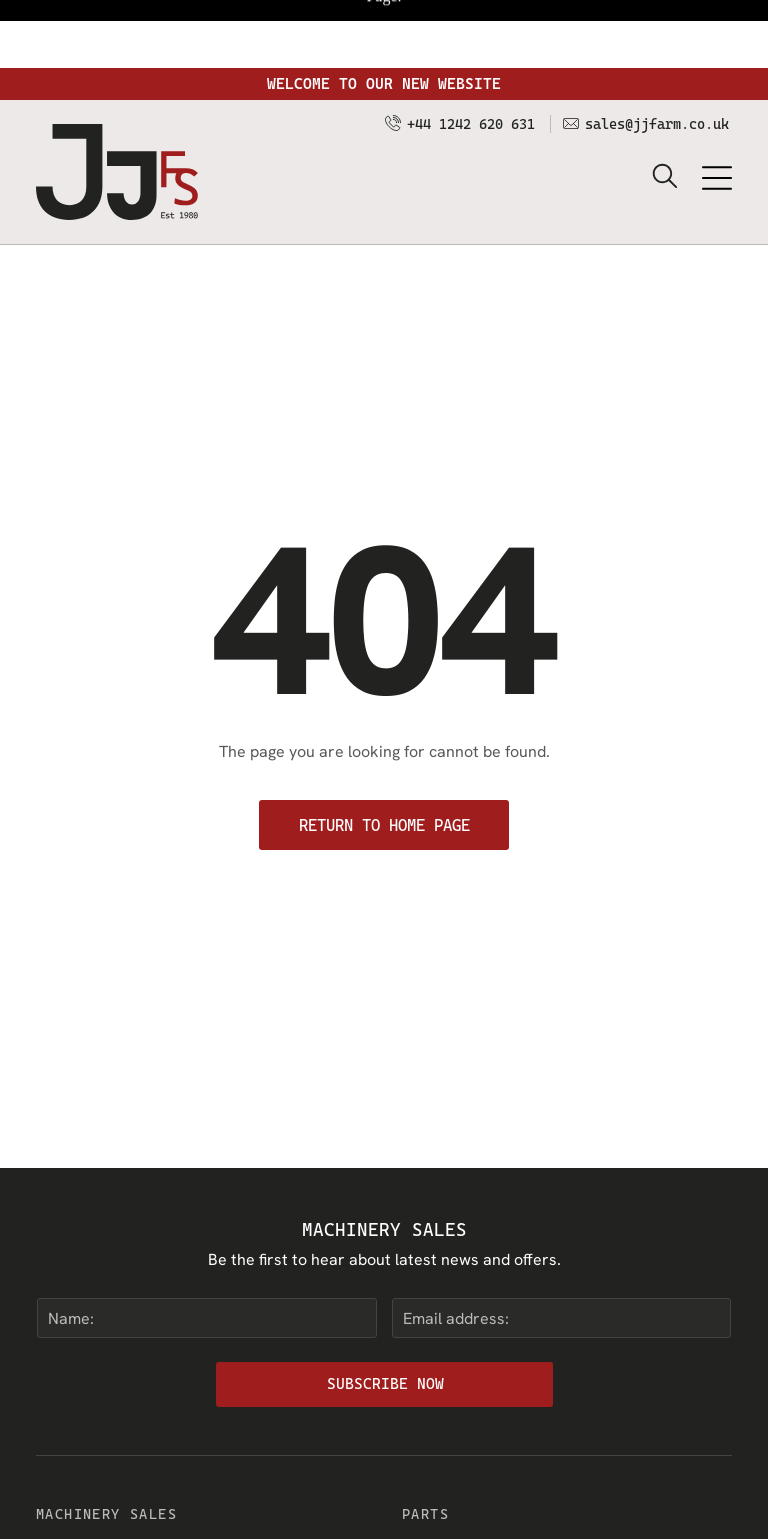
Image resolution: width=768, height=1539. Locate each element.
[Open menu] (717, 110)
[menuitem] (201, 1483)
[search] (665, 110)
